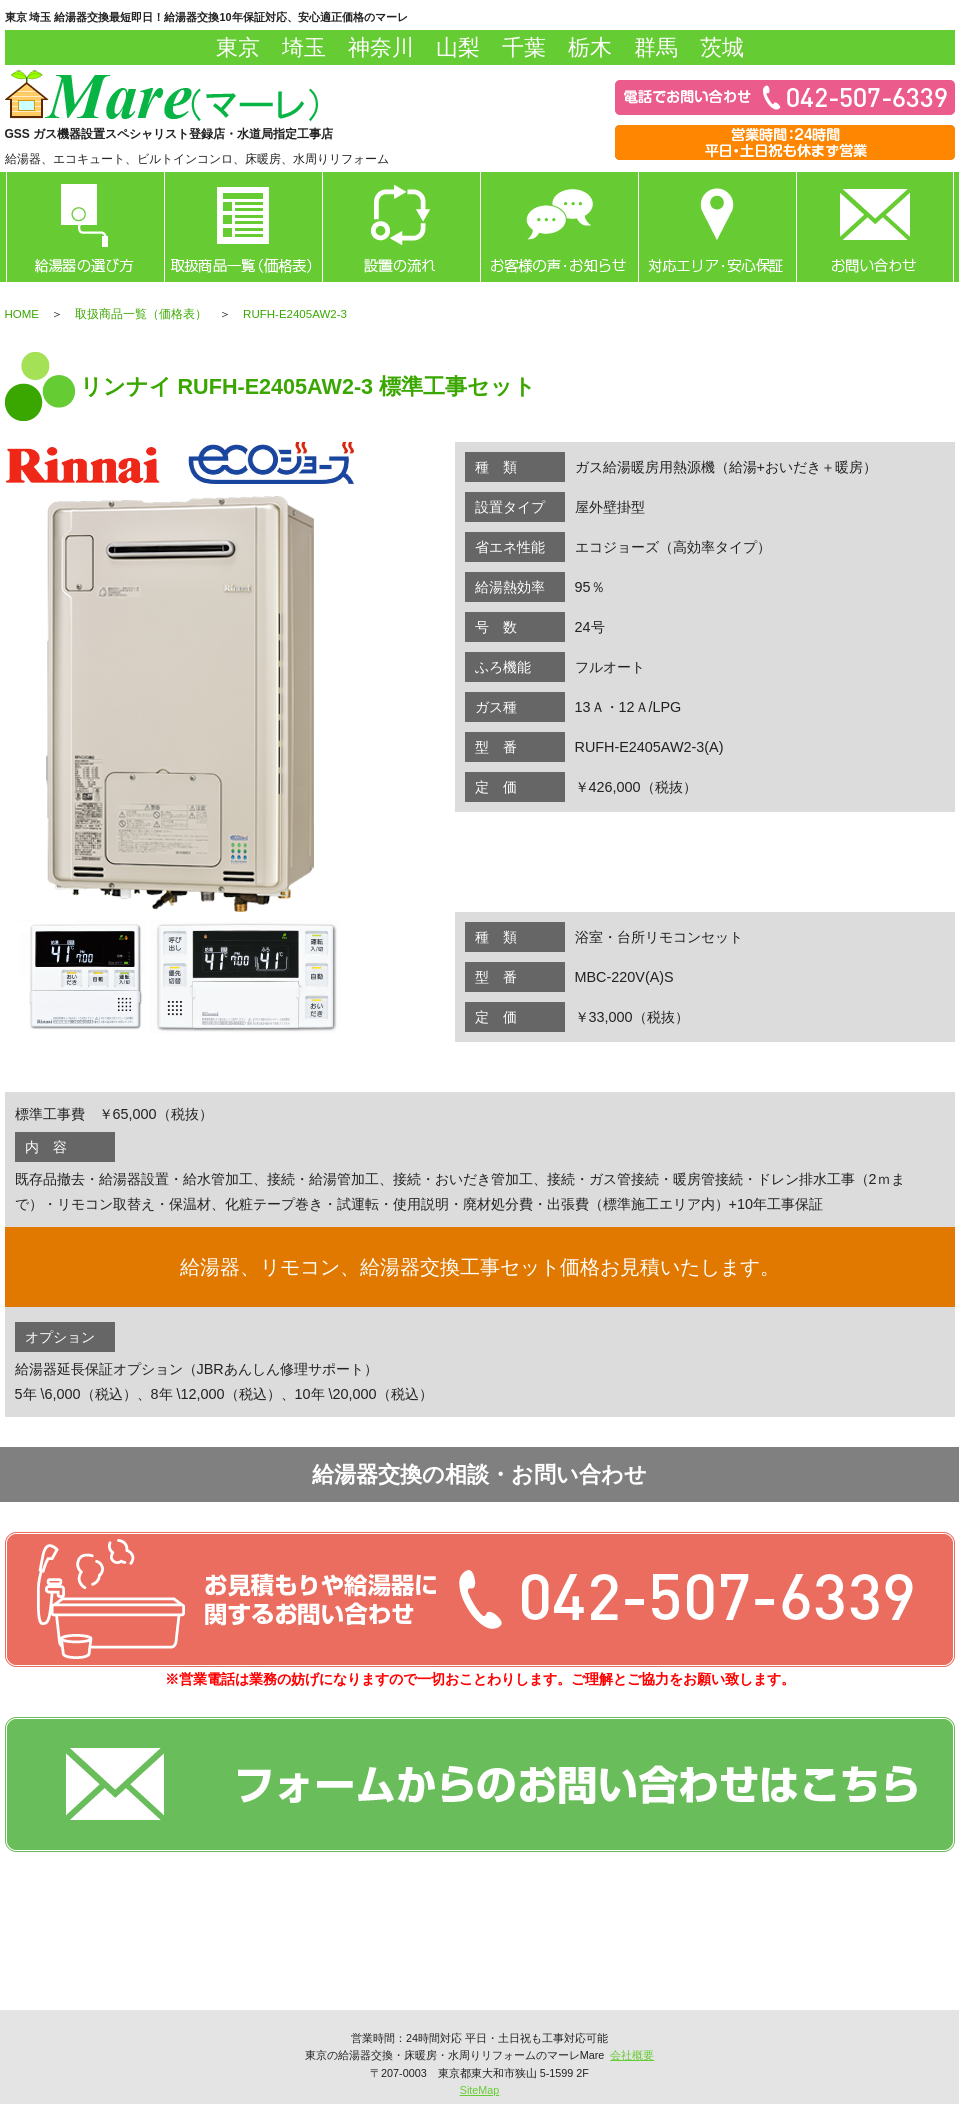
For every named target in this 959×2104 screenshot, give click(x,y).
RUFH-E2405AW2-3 (295, 314)
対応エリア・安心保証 (717, 227)
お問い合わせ (875, 227)
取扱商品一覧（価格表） (141, 314)
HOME (22, 314)
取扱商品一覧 (243, 227)
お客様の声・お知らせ (559, 227)
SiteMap (480, 2090)
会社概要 (632, 2055)
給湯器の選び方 (85, 227)
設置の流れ (401, 227)
